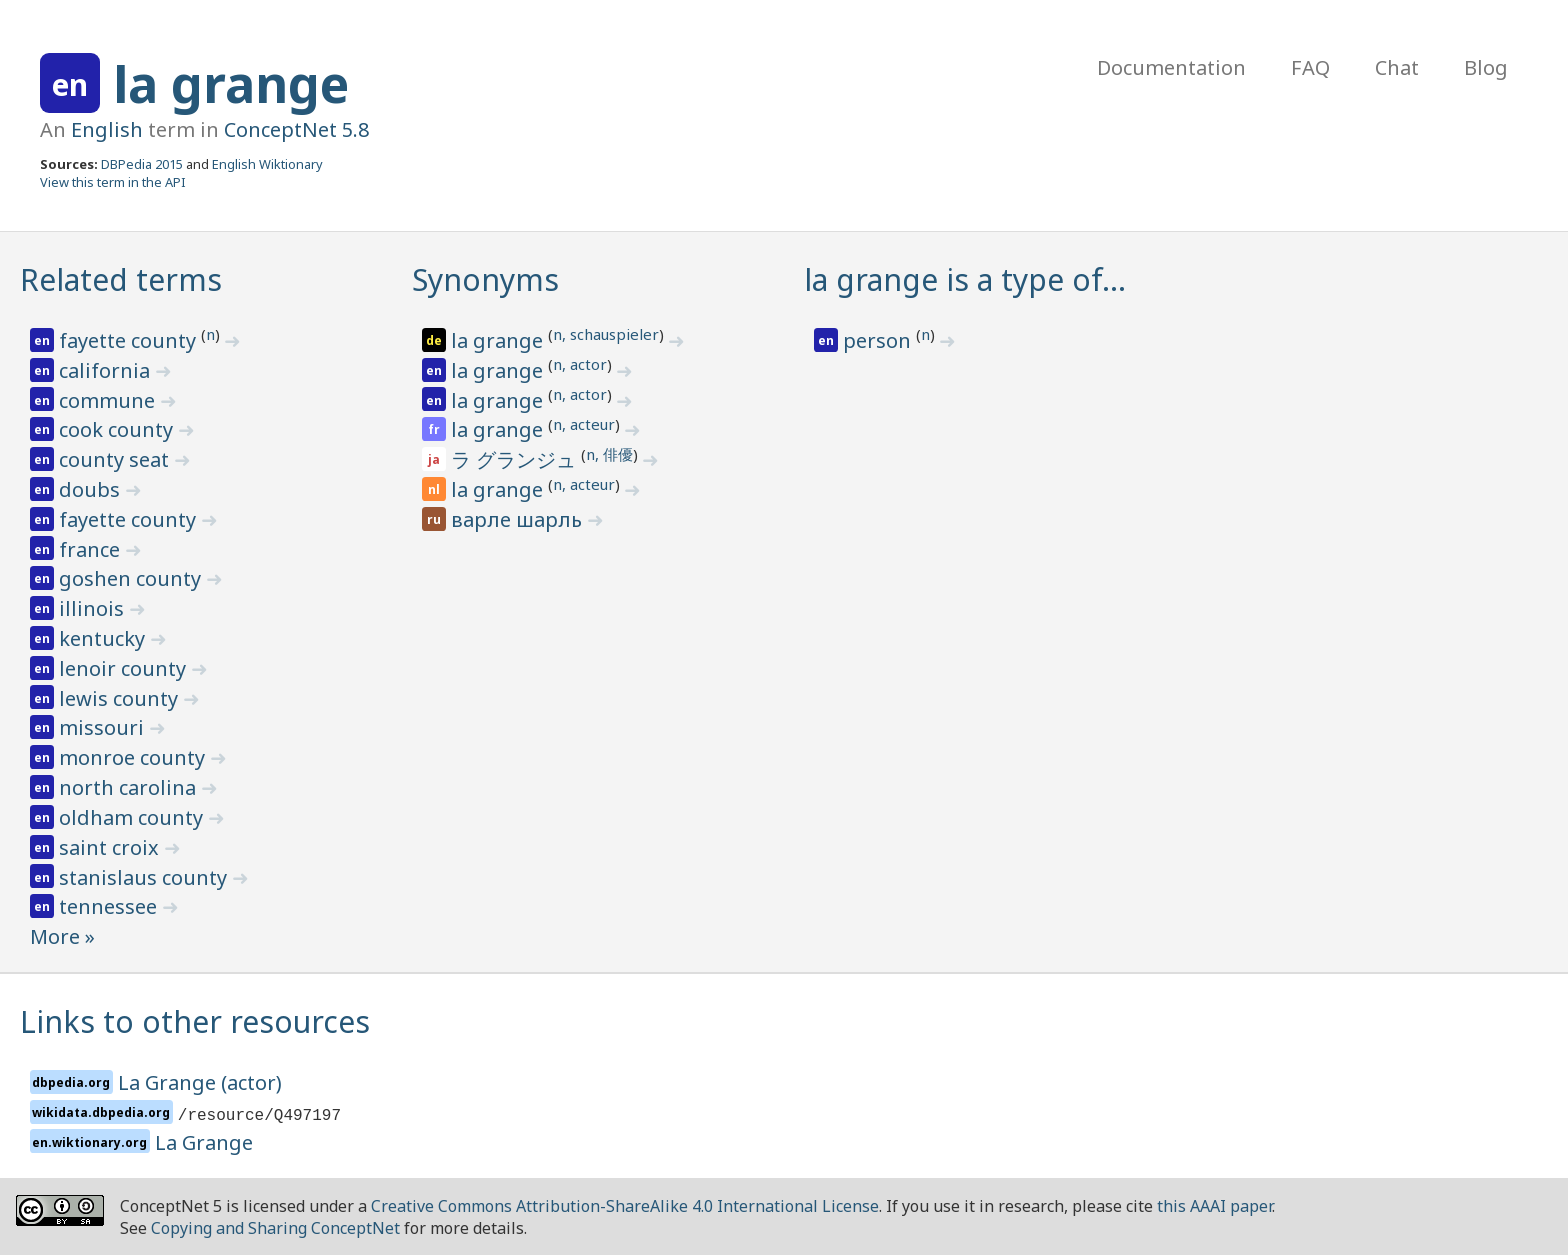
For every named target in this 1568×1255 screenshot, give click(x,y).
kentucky (104, 638)
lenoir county (125, 668)
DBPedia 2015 (142, 164)
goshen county (132, 578)
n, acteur (584, 424)
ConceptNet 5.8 (296, 129)
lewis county (121, 698)
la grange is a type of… (965, 279)
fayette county (130, 340)
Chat (1397, 67)
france (92, 549)
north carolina (130, 787)
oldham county (133, 817)
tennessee (110, 906)
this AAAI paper (1214, 1206)
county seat (116, 459)
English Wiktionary (267, 164)
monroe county (134, 757)
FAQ (1310, 67)
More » (62, 936)
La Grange (204, 1142)
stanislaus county (145, 877)
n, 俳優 (609, 454)
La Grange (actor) (200, 1082)
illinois (94, 608)
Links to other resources (195, 1021)
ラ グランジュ (516, 459)
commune (109, 400)
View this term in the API (113, 182)
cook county (118, 429)
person (879, 340)
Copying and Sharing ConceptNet (275, 1228)
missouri (104, 727)
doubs (92, 489)
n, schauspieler (606, 334)
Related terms (121, 279)
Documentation (1171, 67)
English (107, 129)
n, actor (580, 364)
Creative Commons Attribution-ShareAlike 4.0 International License (625, 1206)
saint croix (111, 847)
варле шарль (519, 519)
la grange (231, 84)
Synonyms (485, 279)
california (107, 370)
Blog (1486, 67)
